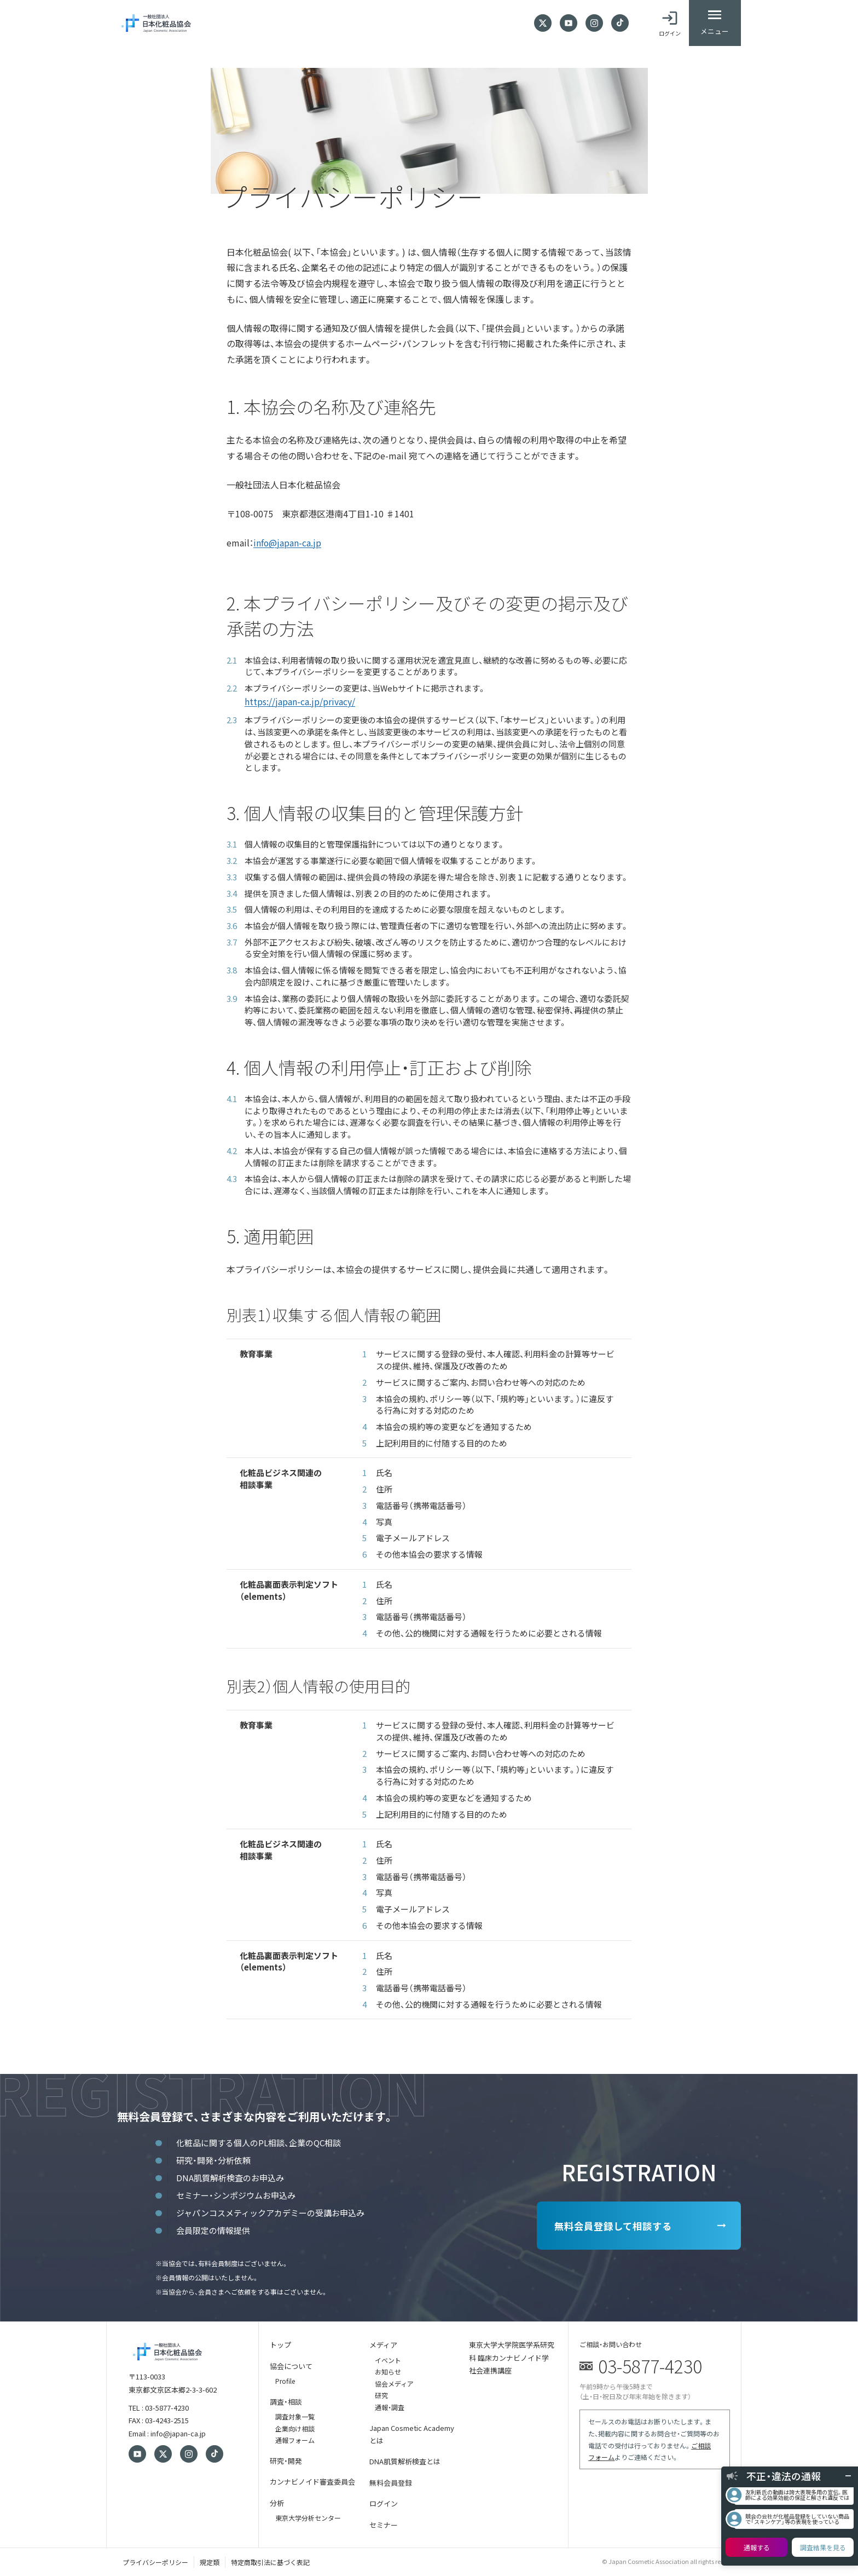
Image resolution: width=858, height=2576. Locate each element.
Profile (285, 2380)
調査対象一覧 (295, 2416)
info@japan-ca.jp (287, 542)
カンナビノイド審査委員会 (312, 2481)
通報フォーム (295, 2440)
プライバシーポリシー (155, 2561)
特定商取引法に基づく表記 (270, 2561)
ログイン (383, 2503)
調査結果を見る (823, 2547)
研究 (381, 2395)
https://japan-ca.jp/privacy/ (300, 701)
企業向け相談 (295, 2428)
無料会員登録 (390, 2482)
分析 (277, 2502)
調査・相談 (286, 2401)
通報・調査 (389, 2407)
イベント (388, 2359)
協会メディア (394, 2383)
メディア (383, 2344)
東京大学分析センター (308, 2517)
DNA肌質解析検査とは (404, 2461)
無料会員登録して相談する (607, 2225)
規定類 (209, 2561)
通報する (757, 2547)
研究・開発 (286, 2460)
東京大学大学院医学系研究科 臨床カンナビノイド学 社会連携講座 (511, 2357)
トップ (280, 2344)
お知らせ (388, 2371)
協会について (291, 2365)
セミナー (383, 2524)
